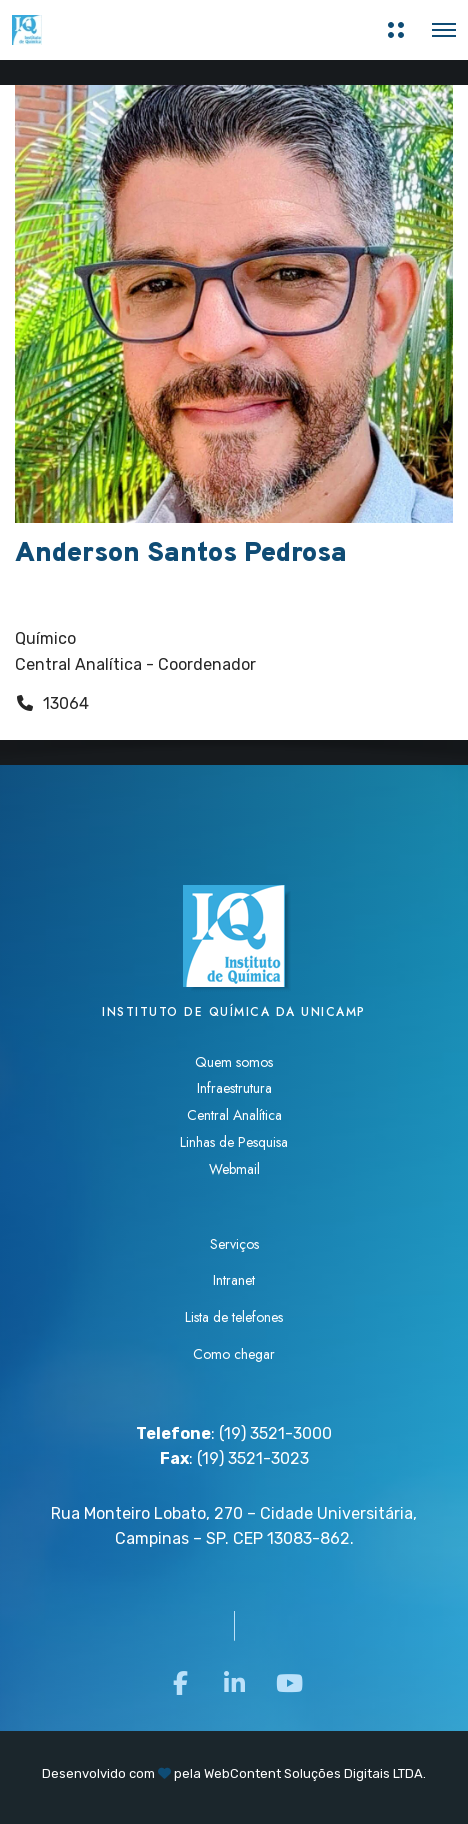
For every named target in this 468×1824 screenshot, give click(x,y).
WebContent (242, 1773)
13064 (66, 703)
